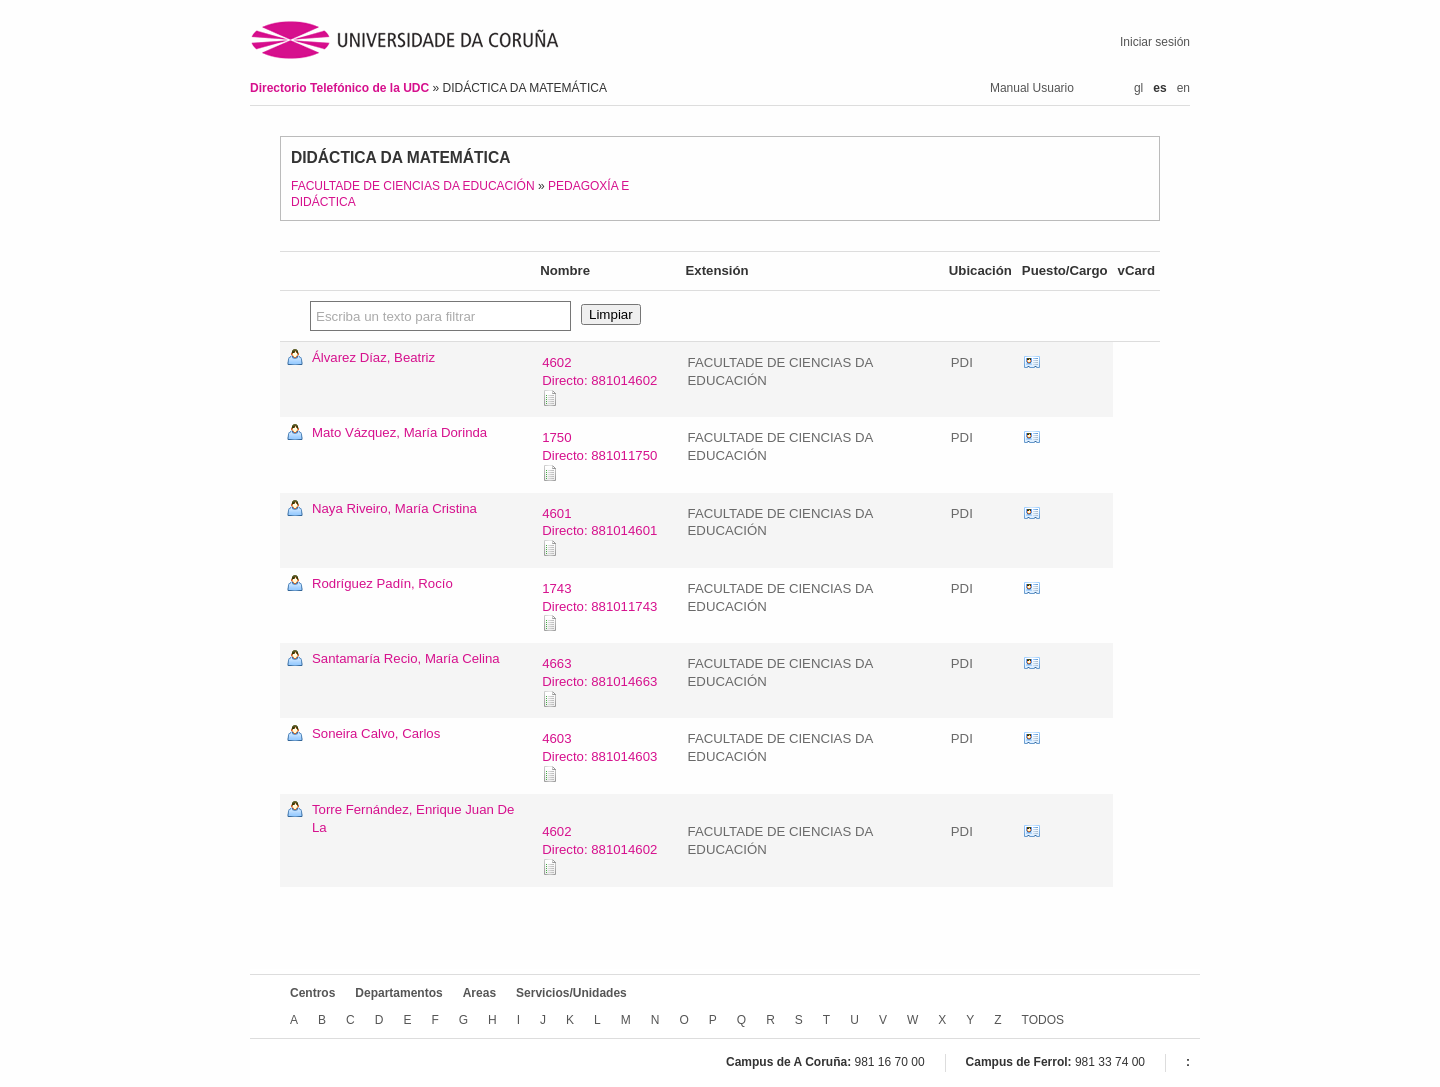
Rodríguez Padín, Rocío (382, 583)
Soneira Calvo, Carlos (376, 733)
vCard (1032, 363)
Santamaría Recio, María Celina (406, 658)
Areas (479, 993)
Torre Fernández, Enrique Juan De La (413, 818)
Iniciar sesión (1155, 42)
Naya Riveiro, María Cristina (394, 508)
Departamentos (398, 993)
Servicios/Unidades (571, 993)
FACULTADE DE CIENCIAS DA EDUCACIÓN (413, 186)
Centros (312, 993)
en (1183, 88)
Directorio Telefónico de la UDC (341, 88)
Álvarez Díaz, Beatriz (373, 357)
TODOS (1043, 1020)
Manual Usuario (1032, 88)
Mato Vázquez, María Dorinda (399, 432)
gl (1138, 88)
